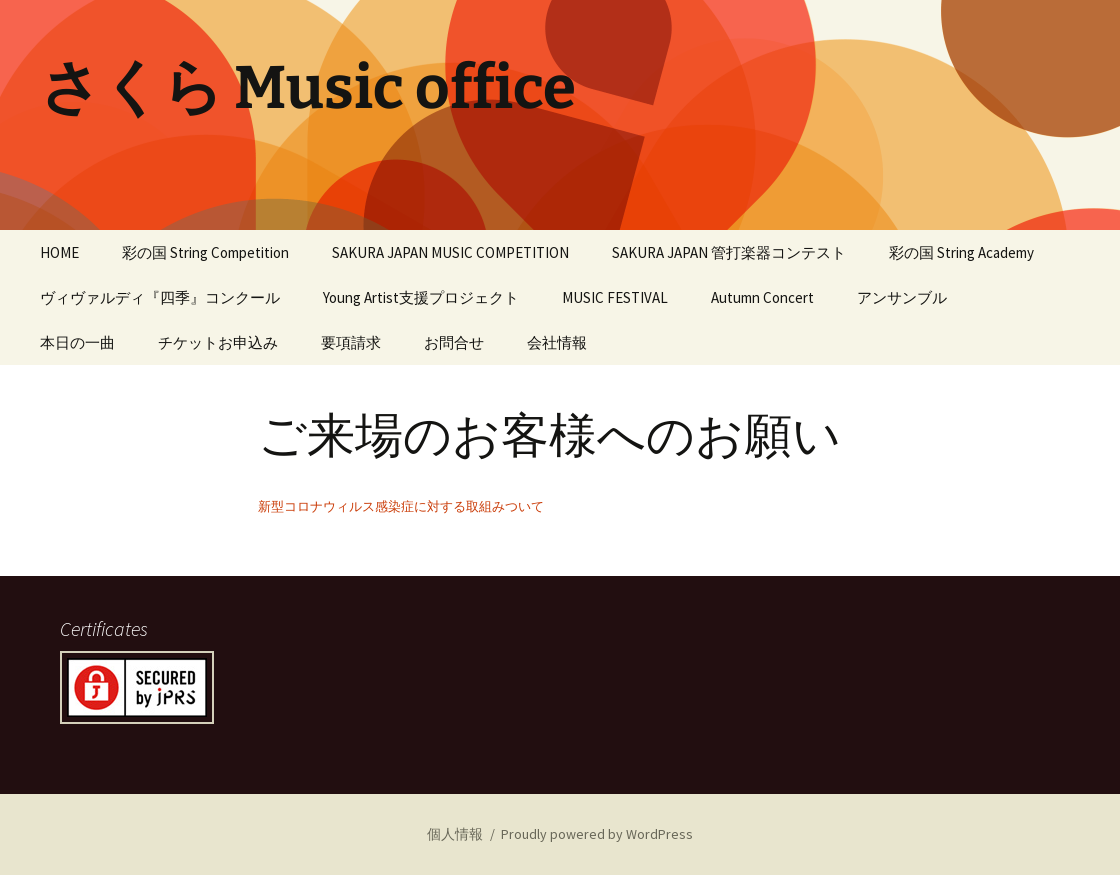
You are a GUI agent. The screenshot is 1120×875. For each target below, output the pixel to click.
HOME (59, 252)
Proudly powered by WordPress (597, 834)
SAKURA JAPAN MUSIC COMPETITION (450, 252)
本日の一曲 (77, 342)
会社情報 (557, 342)
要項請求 (351, 342)
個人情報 (455, 834)
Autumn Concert (762, 297)
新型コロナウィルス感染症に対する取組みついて (401, 506)
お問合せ (454, 342)
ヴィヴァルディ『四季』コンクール (160, 297)
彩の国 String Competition (205, 252)
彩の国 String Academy (961, 252)
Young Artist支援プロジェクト (421, 297)
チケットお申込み (218, 342)
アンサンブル (902, 297)
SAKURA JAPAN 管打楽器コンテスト (729, 252)
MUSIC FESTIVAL (615, 297)
